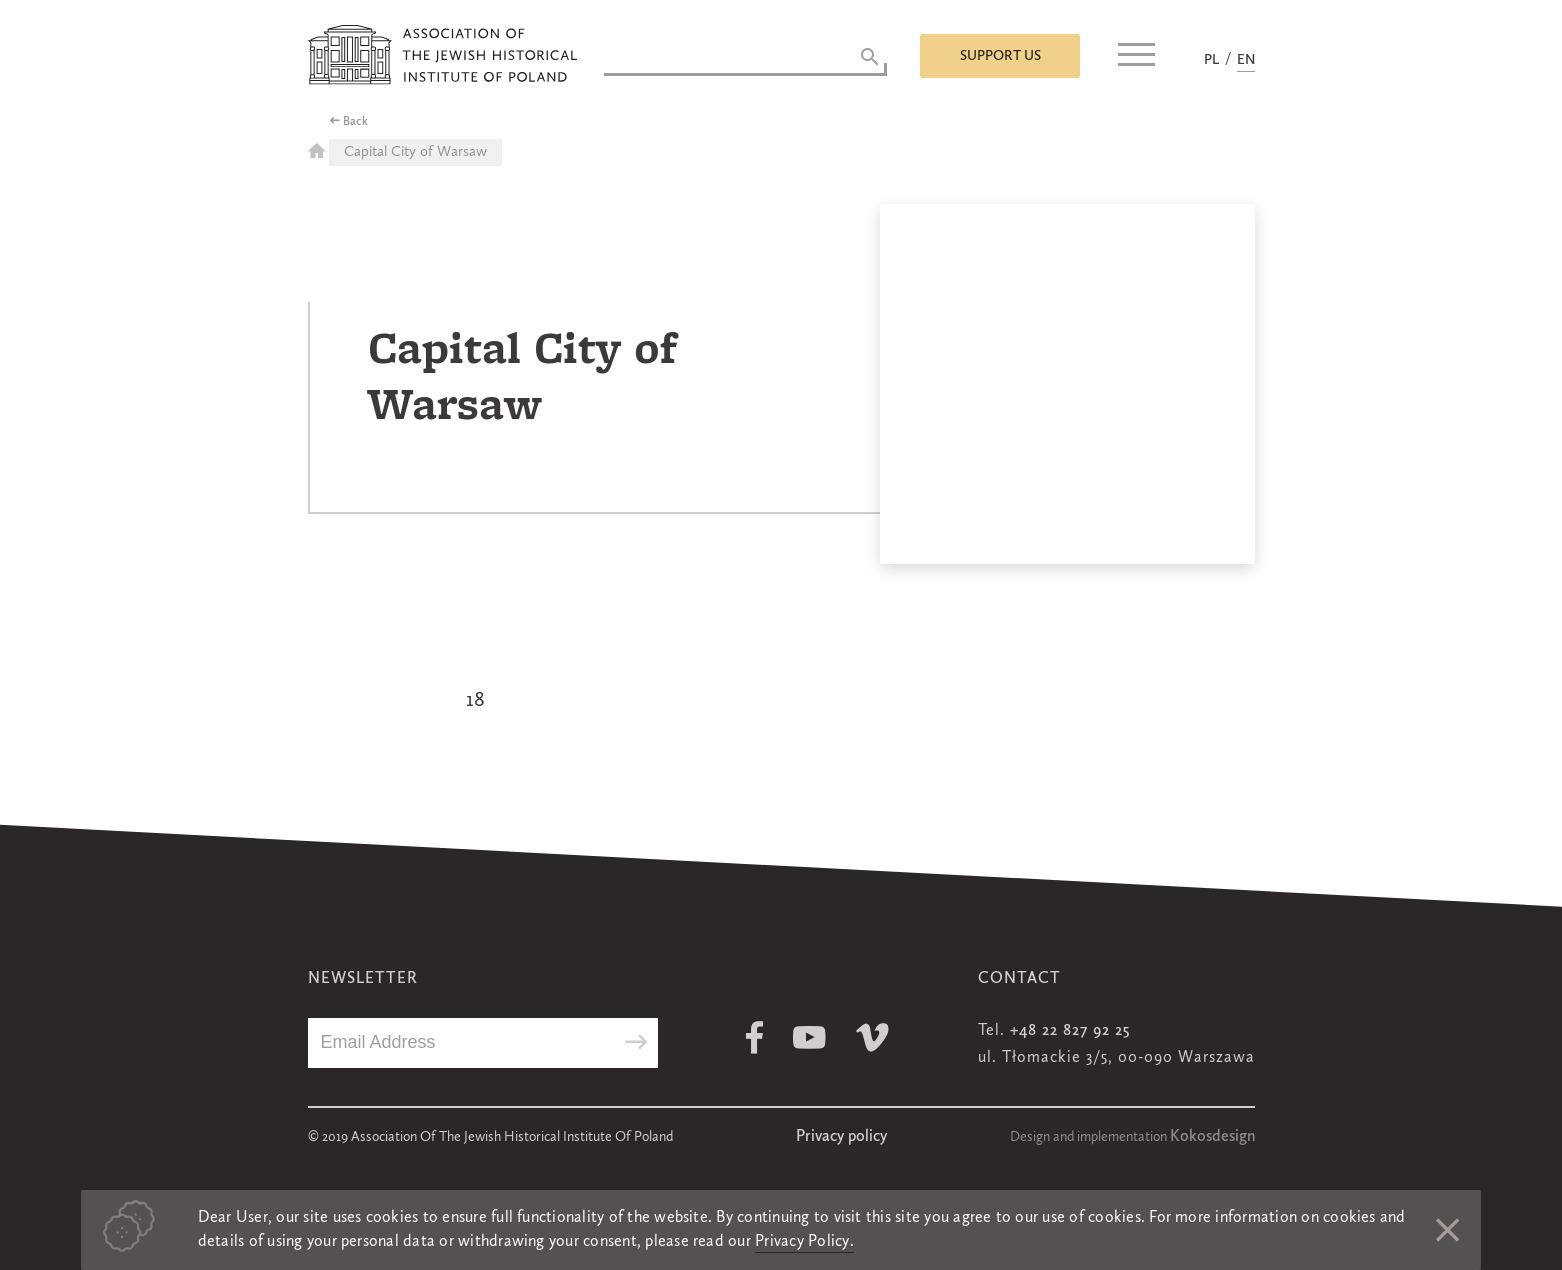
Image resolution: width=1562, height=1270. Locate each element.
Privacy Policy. (804, 1242)
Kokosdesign (1212, 1137)
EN (1246, 60)
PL (1211, 60)
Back (355, 122)
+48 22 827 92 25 (1070, 1031)
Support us (1000, 56)
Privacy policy (841, 1137)
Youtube (809, 1037)
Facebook (754, 1037)
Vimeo (872, 1037)
